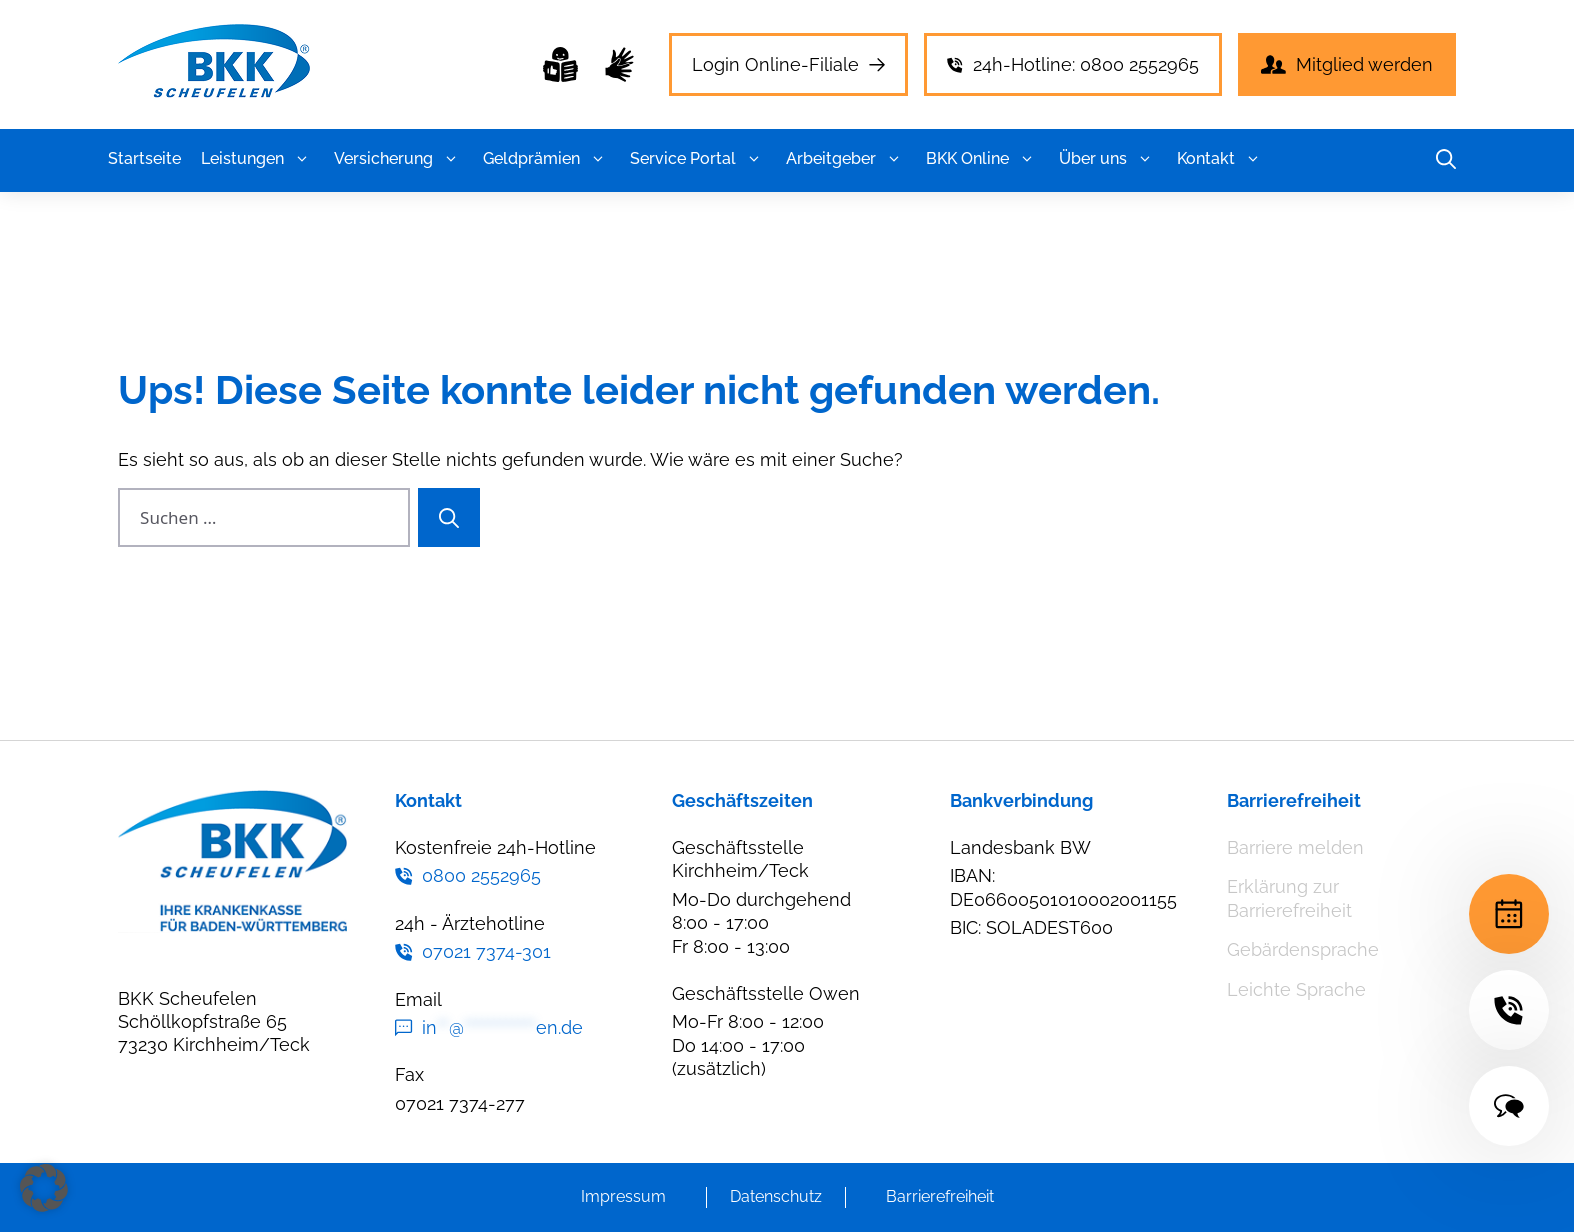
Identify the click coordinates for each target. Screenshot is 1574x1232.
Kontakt (1221, 159)
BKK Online (982, 159)
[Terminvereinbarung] (1509, 914)
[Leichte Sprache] (560, 64)
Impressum (623, 1196)
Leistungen (257, 159)
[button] (301, 159)
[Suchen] (449, 518)
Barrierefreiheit (940, 1196)
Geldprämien (546, 159)
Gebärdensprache (1303, 949)
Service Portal (698, 159)
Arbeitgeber (846, 159)
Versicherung (398, 159)
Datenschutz (776, 1196)
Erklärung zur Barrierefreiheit (1289, 898)
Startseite (144, 158)
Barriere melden (1295, 847)
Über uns (1108, 159)
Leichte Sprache (1296, 989)
